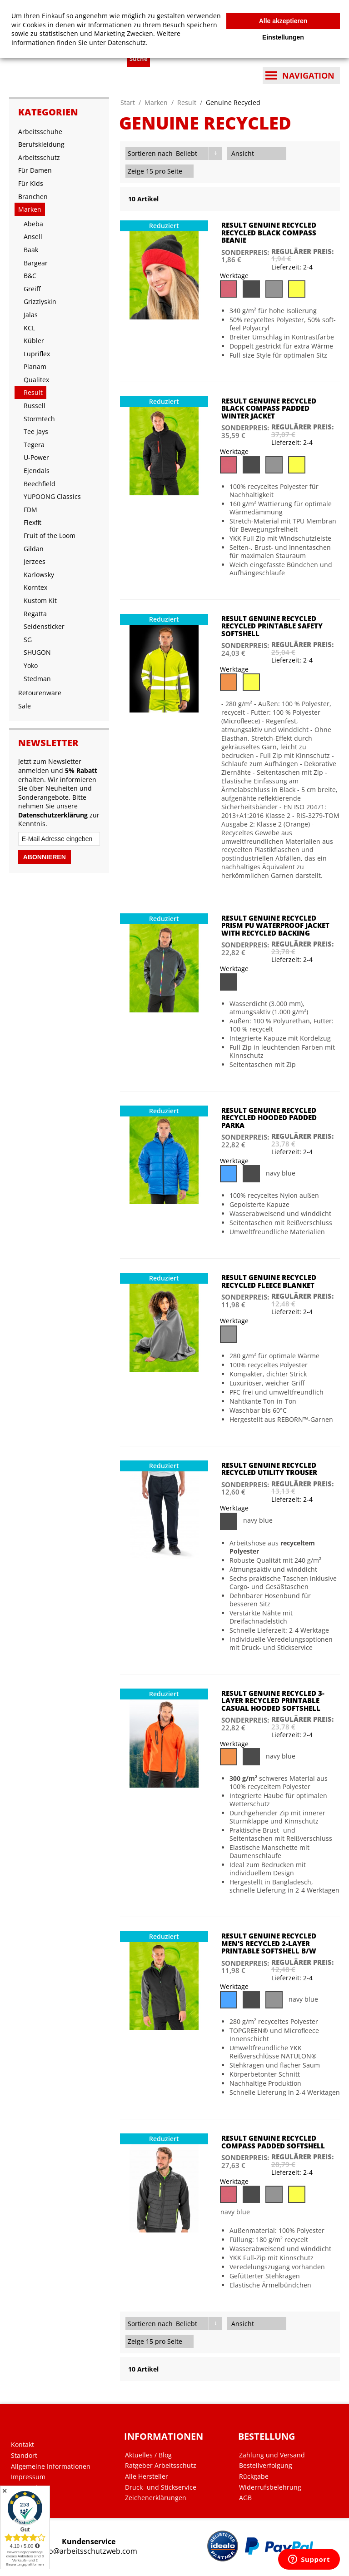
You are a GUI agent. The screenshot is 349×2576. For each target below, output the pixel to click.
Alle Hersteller (146, 2476)
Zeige (136, 171)
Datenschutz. (128, 42)
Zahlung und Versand (272, 2455)
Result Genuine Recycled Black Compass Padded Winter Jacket (268, 408)
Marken (156, 102)
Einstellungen (283, 37)
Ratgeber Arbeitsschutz (160, 2465)
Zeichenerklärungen (155, 2498)
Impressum (28, 2477)
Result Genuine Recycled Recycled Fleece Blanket (268, 1281)
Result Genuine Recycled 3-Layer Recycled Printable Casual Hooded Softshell (272, 1701)
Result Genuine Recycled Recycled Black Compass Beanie (268, 232)
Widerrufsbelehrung (270, 2487)
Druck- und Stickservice (160, 2487)
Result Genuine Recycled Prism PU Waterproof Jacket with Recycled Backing (275, 925)
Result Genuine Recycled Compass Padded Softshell (273, 2141)
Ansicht (242, 153)
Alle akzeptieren (283, 21)
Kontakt (22, 2445)
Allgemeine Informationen (50, 2466)
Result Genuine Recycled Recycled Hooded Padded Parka (269, 1118)
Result (186, 102)
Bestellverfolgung (265, 2465)
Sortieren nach (150, 153)
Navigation (308, 75)
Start (127, 102)
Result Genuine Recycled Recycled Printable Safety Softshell (272, 626)
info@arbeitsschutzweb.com (88, 2551)
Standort (24, 2455)
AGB (245, 2498)
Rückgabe (254, 2476)
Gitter (265, 153)
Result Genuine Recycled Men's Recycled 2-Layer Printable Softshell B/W (268, 1943)
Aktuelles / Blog (148, 2455)
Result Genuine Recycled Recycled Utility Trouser (269, 1468)
